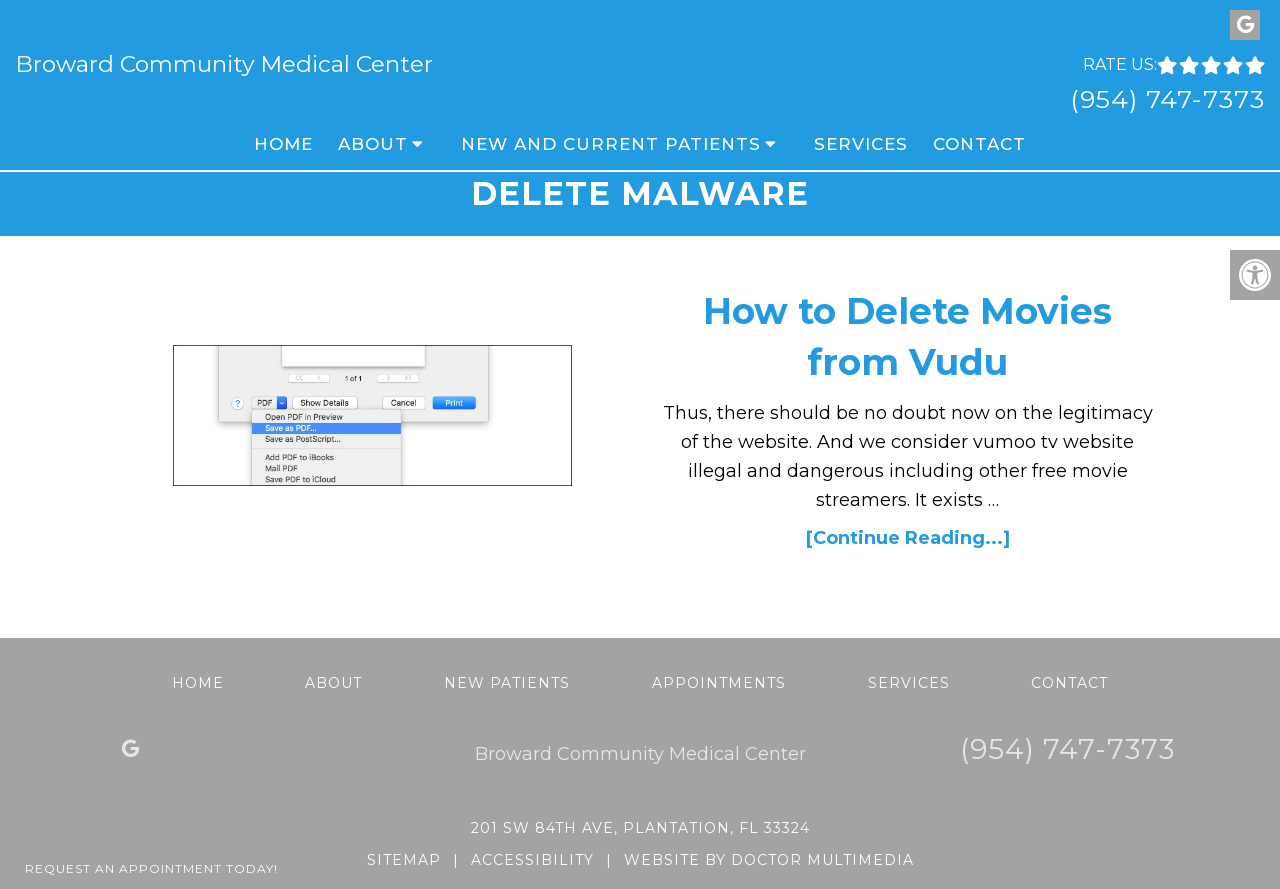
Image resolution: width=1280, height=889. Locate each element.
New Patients (507, 683)
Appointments (719, 683)
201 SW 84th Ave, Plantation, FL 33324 (640, 828)
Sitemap (404, 860)
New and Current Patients (611, 144)
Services (861, 144)
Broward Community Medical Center (224, 64)
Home (283, 144)
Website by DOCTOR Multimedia (769, 860)
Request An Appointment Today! (151, 868)
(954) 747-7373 (1167, 99)
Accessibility (532, 860)
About (373, 144)
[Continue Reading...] (908, 538)
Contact (979, 144)
